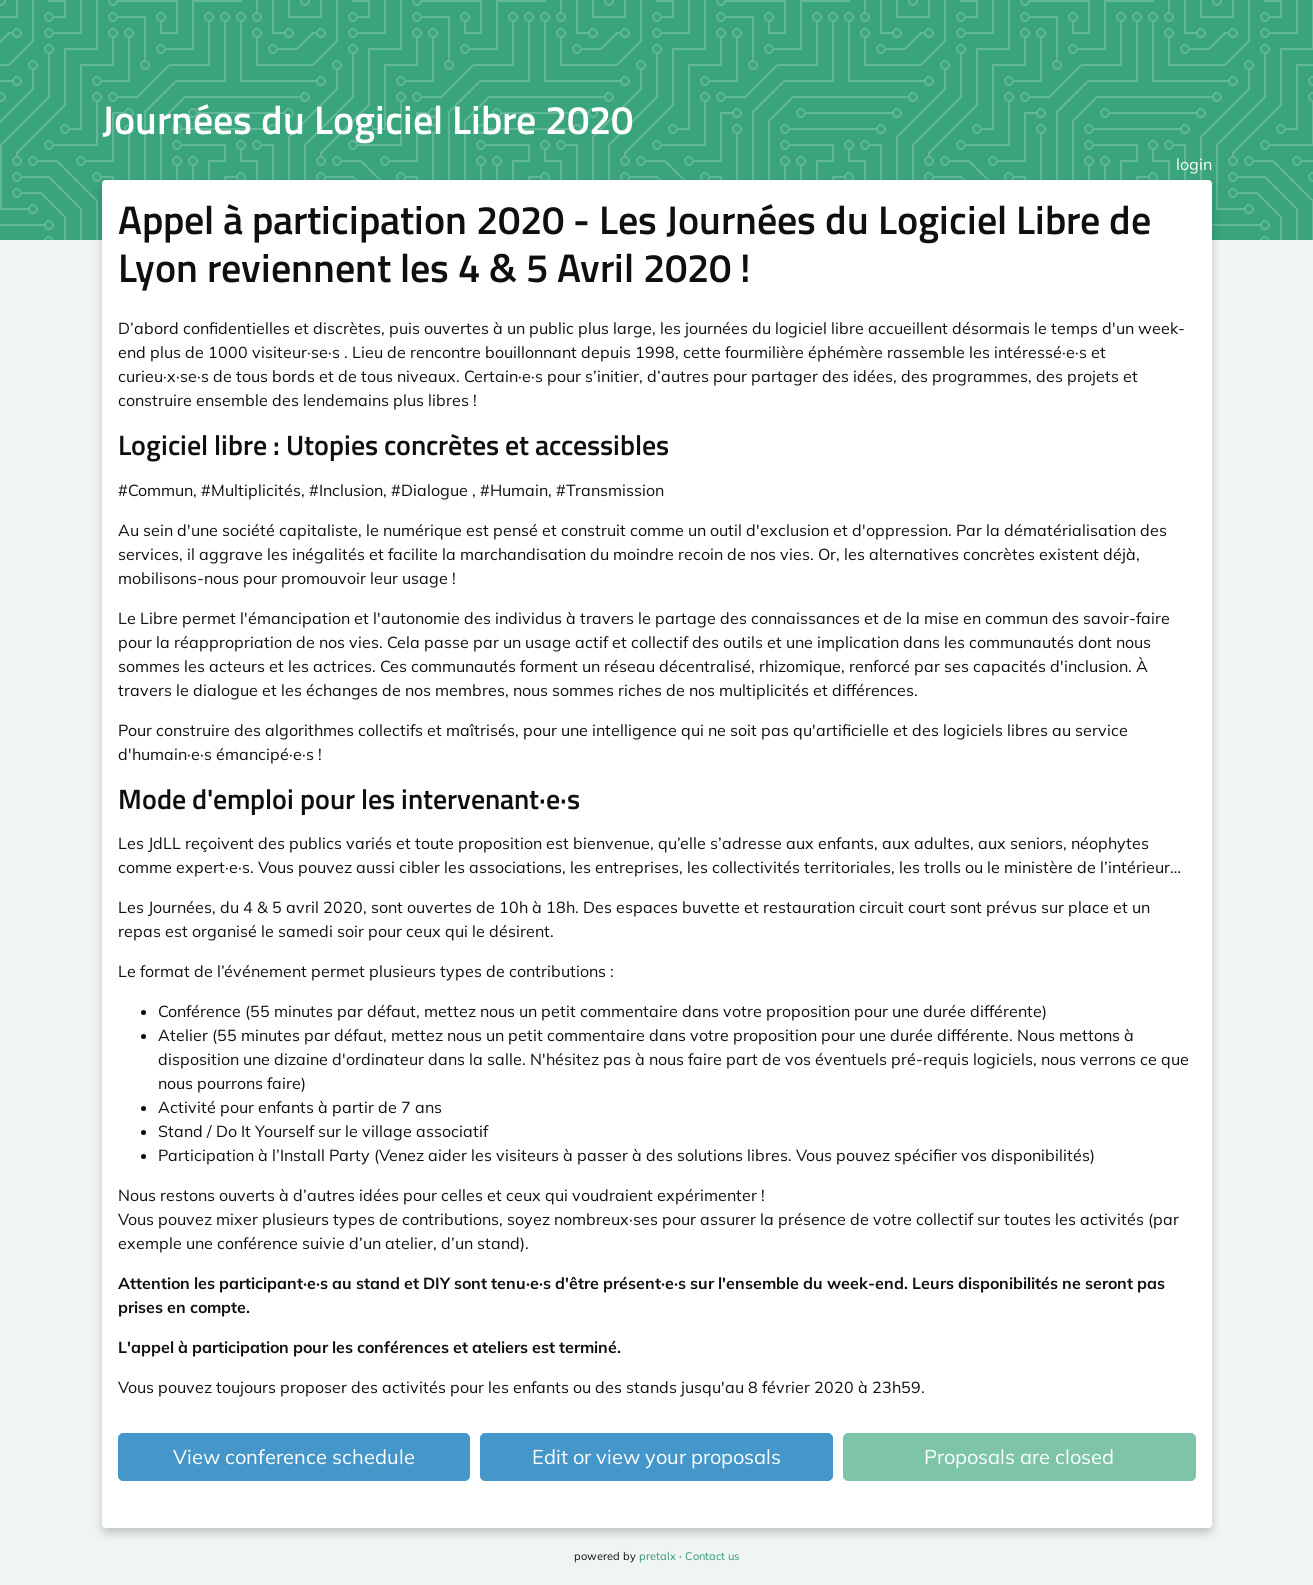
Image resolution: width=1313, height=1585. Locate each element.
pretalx (657, 1556)
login (1194, 164)
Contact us (712, 1556)
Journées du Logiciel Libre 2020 (367, 119)
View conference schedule (294, 1456)
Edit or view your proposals (656, 1456)
